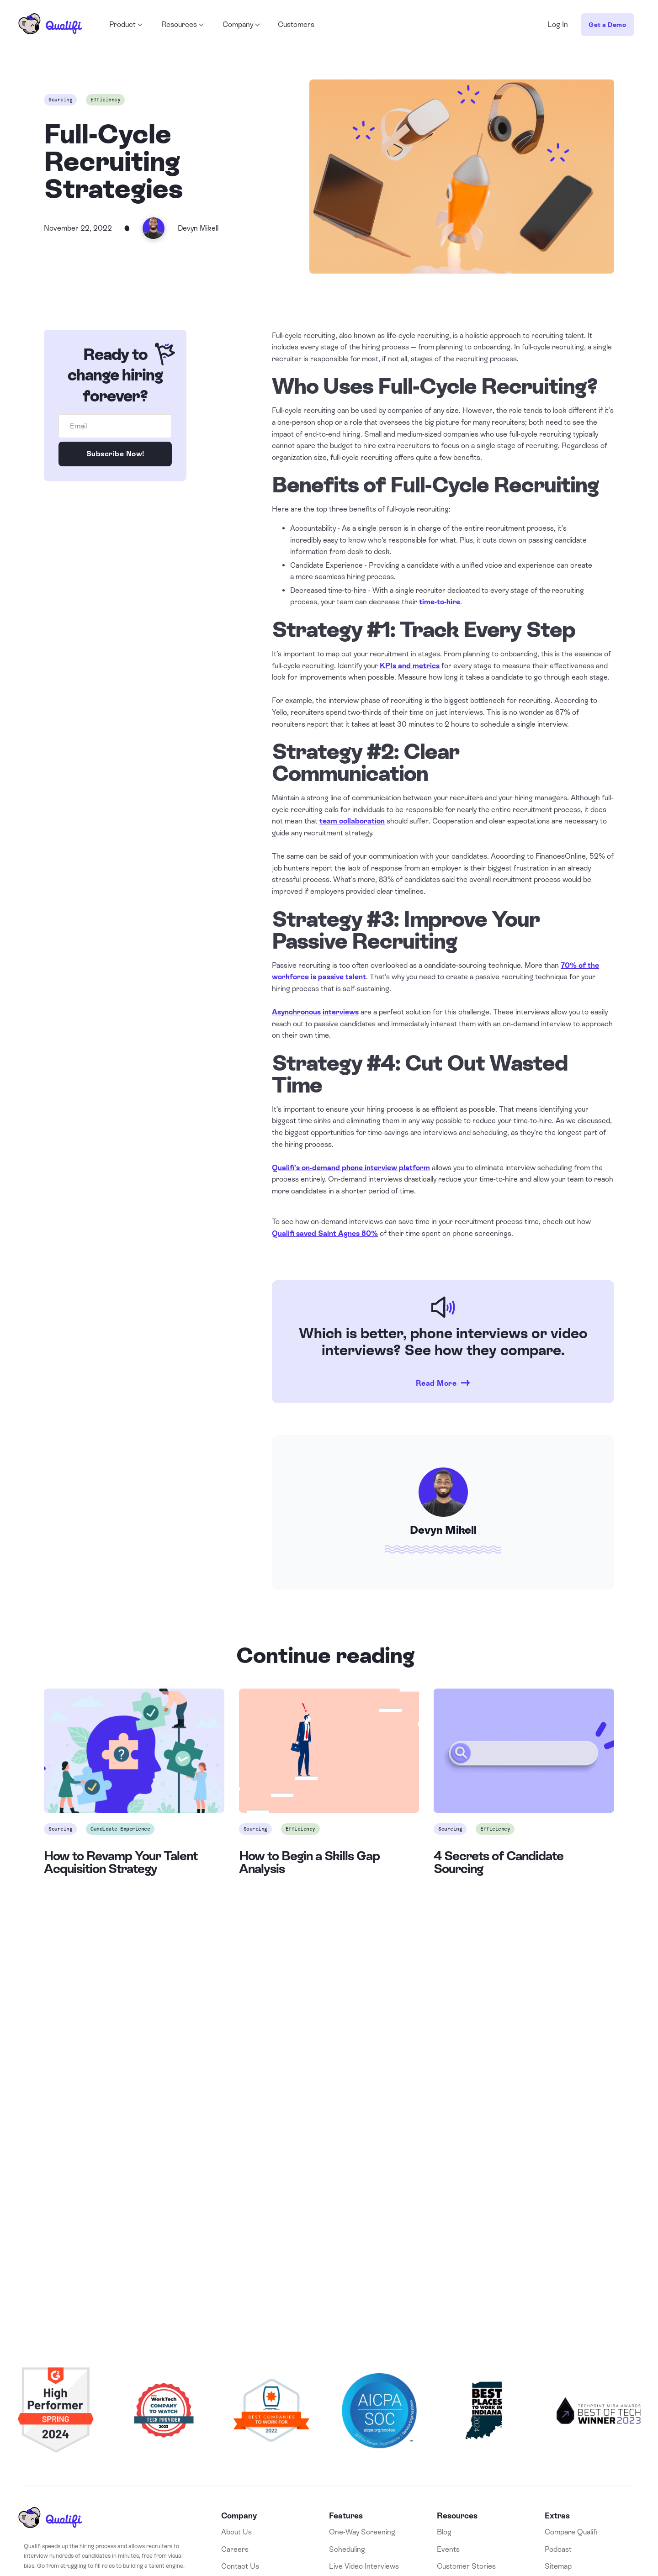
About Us (236, 2532)
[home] (50, 25)
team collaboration (352, 821)
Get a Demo (607, 24)
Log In (557, 24)
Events (448, 2549)
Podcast (558, 2549)
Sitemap (558, 2566)
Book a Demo (329, 2232)
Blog (444, 2532)
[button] (125, 24)
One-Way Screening (362, 2532)
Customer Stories (466, 2566)
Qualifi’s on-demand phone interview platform (351, 1167)
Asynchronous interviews (315, 1012)
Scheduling (347, 2549)
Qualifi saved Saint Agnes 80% (325, 1233)
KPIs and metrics (410, 665)
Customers (296, 24)
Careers (235, 2549)
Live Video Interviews (364, 2566)
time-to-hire (439, 601)
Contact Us (240, 2566)
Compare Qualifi (571, 2532)
